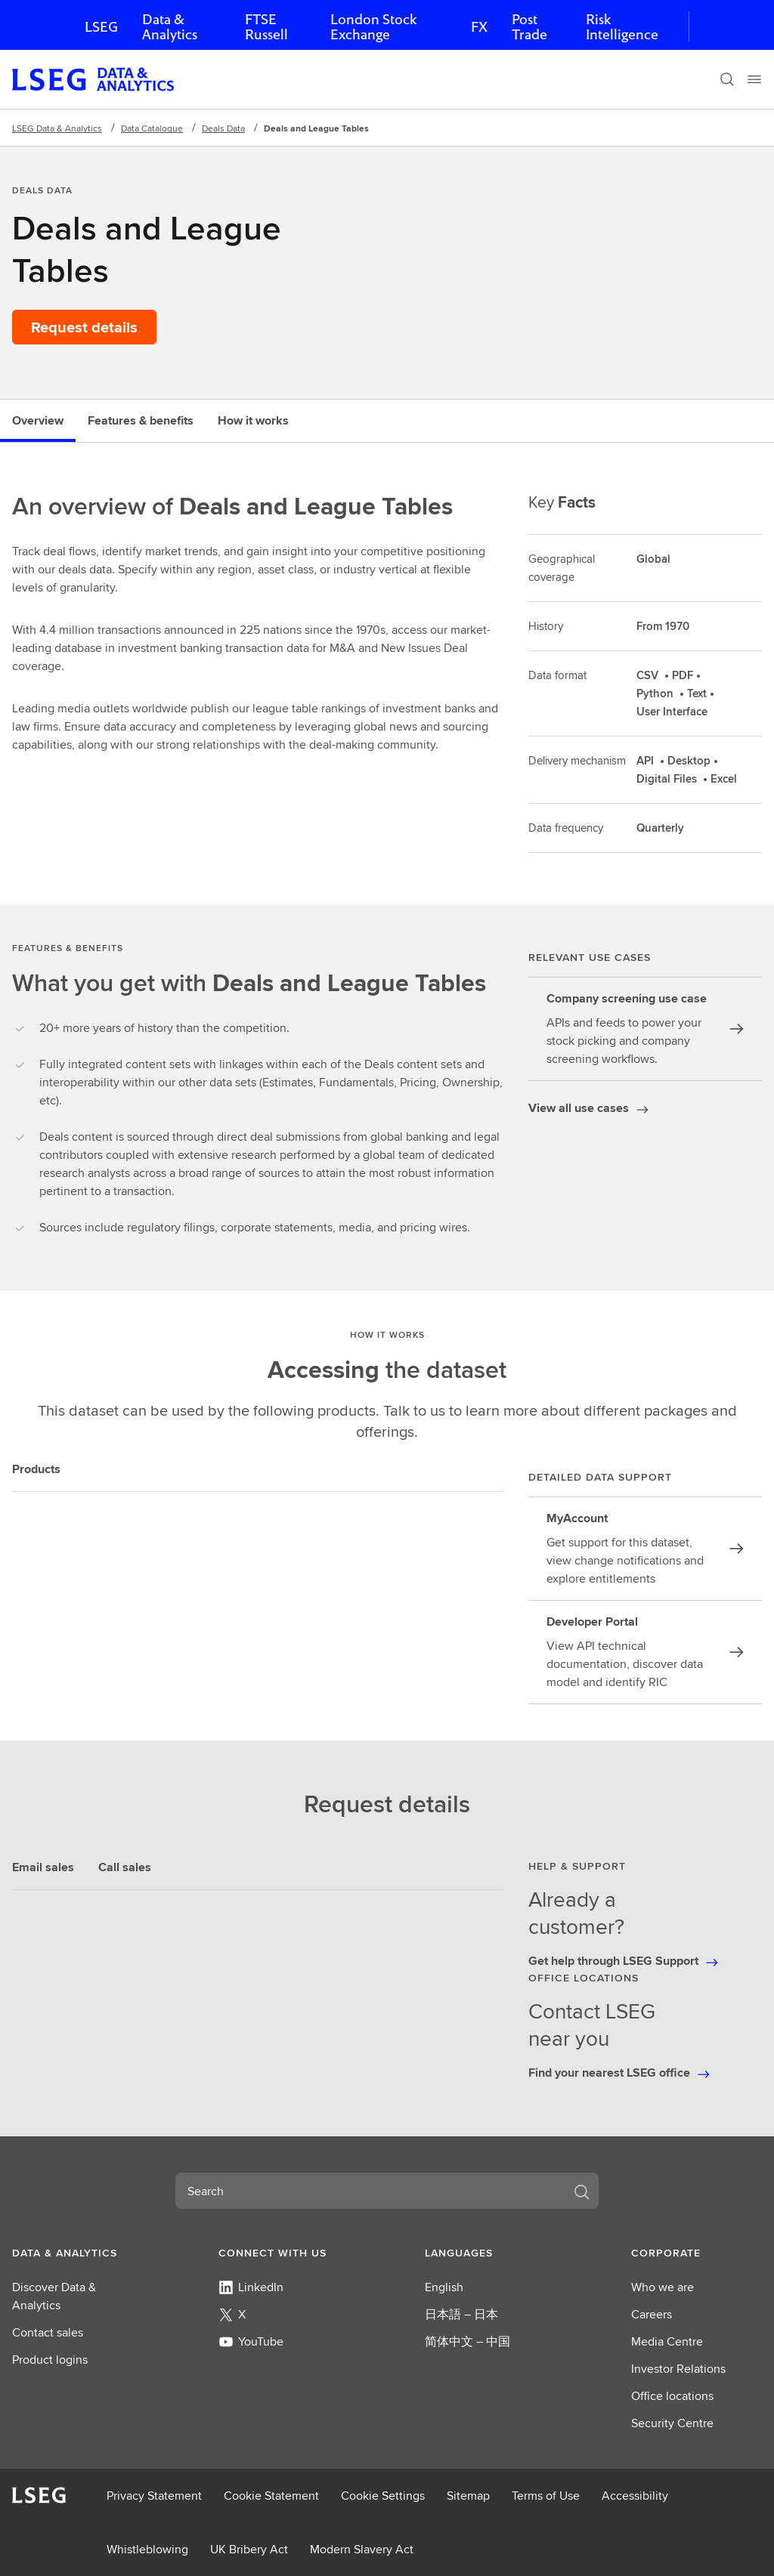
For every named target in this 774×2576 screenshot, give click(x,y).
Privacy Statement (154, 2495)
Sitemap (468, 2495)
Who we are (662, 2287)
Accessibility (635, 2495)
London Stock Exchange (373, 27)
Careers (651, 2314)
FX (479, 27)
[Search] (727, 79)
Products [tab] (36, 1469)
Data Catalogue (152, 128)
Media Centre (667, 2341)
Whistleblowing (147, 2549)
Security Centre (672, 2423)
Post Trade (529, 27)
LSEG (101, 27)
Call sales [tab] (124, 1867)
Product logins (50, 2359)
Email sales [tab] (43, 1867)
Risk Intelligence (622, 27)
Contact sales (47, 2332)
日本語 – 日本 (461, 2314)
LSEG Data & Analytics (57, 128)
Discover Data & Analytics (54, 2296)
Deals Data (223, 128)
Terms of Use (546, 2495)
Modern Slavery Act (361, 2549)
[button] (77, 2252)
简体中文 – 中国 (467, 2341)
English (444, 2287)
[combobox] (368, 2191)
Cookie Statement (271, 2495)
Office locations (672, 2396)
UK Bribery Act (249, 2549)
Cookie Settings (383, 2495)
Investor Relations (678, 2368)
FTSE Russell (266, 27)
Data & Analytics (169, 27)
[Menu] (754, 79)
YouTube (250, 2341)
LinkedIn (250, 2287)
